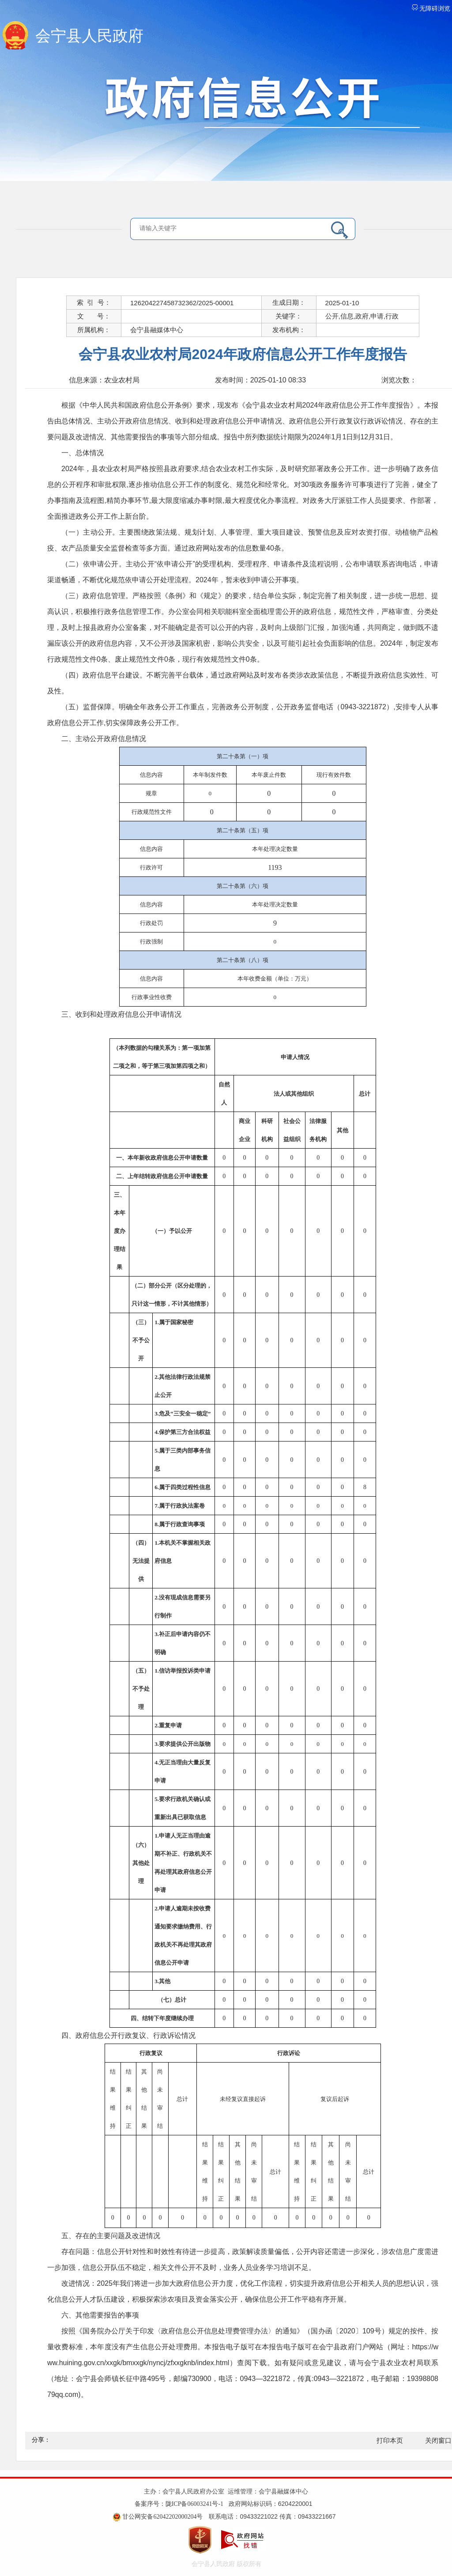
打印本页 (390, 2440)
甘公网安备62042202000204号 (162, 2516)
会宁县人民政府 (89, 36)
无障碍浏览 (431, 8)
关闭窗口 (438, 2440)
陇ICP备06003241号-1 (194, 2504)
